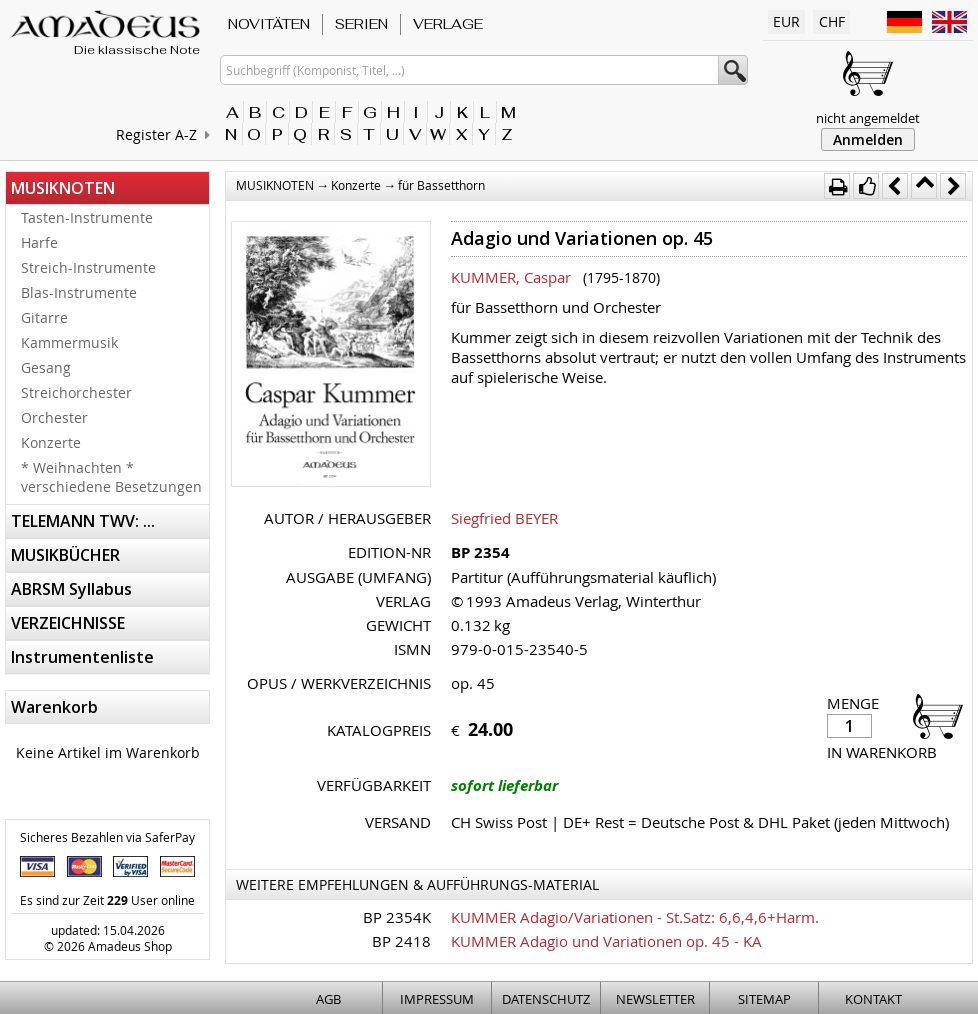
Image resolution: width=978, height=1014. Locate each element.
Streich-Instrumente (88, 267)
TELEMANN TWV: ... (83, 521)
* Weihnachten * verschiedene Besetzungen (111, 477)
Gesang (46, 367)
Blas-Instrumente (79, 292)
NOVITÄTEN (269, 24)
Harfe (39, 242)
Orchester (54, 417)
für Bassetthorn (441, 185)
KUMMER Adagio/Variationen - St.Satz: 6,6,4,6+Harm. (635, 917)
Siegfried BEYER (504, 518)
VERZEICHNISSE (68, 623)
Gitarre (44, 317)
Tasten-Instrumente (87, 217)
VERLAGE (448, 24)
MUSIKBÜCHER (65, 555)
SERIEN (361, 24)
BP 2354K (397, 917)
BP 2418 (401, 941)
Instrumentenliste (82, 657)
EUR (786, 21)
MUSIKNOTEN (63, 188)
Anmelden (868, 139)
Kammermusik (69, 342)
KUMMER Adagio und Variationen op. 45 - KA (606, 941)
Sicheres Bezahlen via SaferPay (107, 837)
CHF (832, 21)
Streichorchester (76, 392)
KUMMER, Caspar (511, 277)
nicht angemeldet (868, 118)
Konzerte (51, 442)
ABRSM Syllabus (71, 589)
